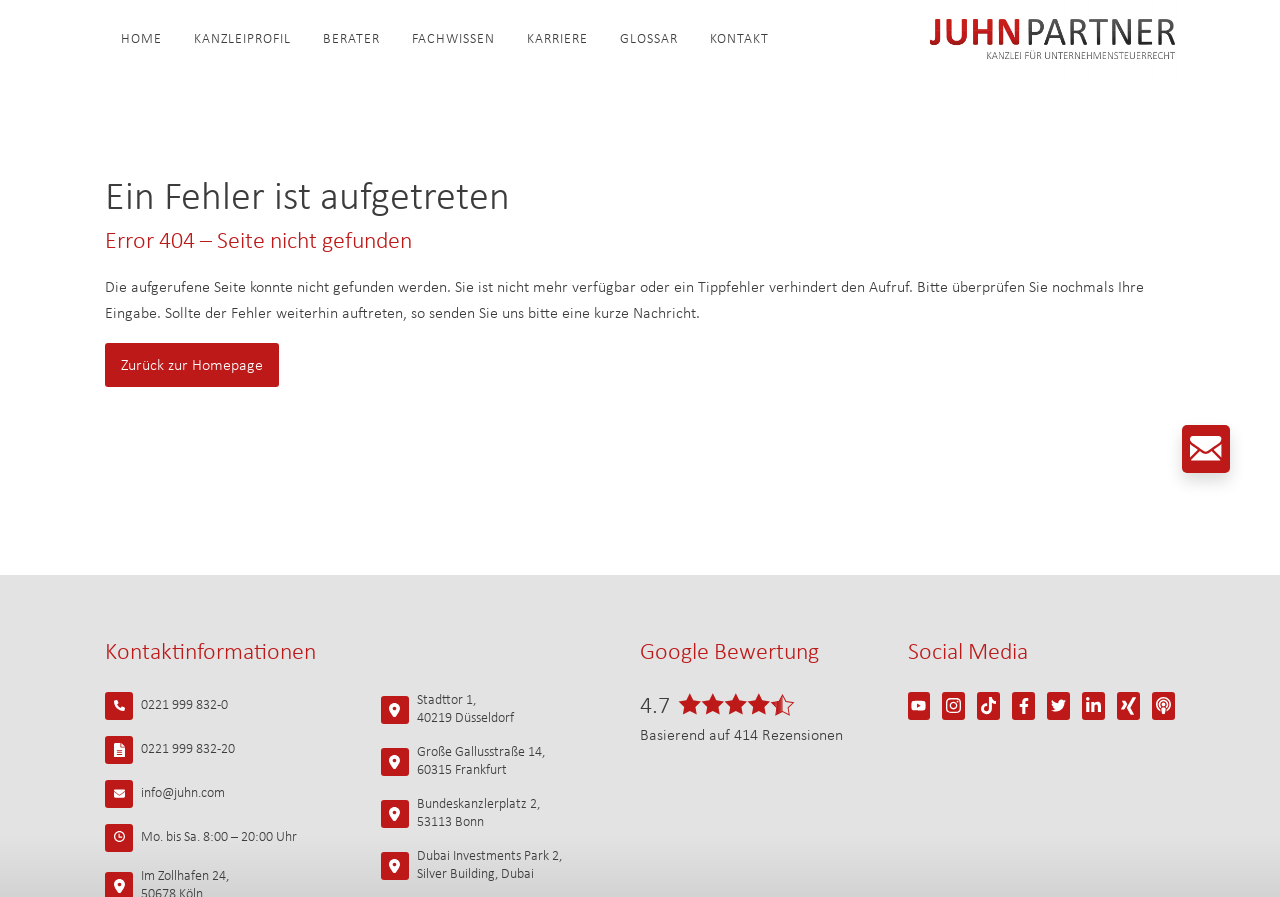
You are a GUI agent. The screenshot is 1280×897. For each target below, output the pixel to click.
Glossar (649, 39)
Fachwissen (453, 39)
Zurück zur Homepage (192, 366)
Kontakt (739, 39)
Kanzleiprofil (242, 39)
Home (141, 39)
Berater (351, 39)
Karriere (557, 39)
